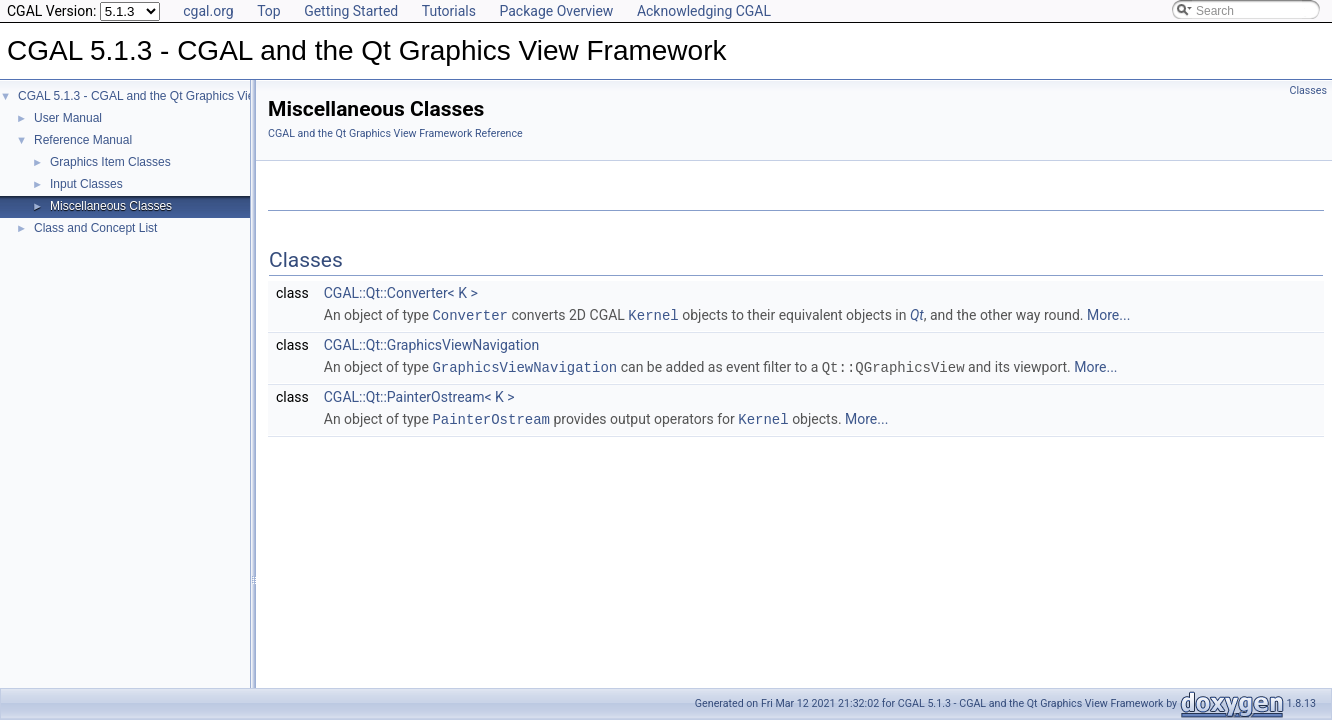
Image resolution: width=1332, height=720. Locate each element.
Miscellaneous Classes (111, 206)
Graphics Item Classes (110, 162)
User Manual (68, 118)
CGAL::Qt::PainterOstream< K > (419, 395)
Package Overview (556, 11)
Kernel (653, 314)
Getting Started (351, 11)
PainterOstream (491, 416)
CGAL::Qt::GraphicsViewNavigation (431, 344)
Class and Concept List (95, 228)
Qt (917, 315)
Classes (1308, 90)
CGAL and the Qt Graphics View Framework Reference (395, 133)
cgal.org (208, 11)
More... (1108, 315)
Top (269, 11)
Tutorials (449, 11)
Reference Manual (83, 140)
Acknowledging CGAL (704, 11)
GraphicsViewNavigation (524, 365)
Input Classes (86, 184)
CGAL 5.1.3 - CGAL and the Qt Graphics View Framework (172, 96)
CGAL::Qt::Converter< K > (401, 293)
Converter (470, 314)
